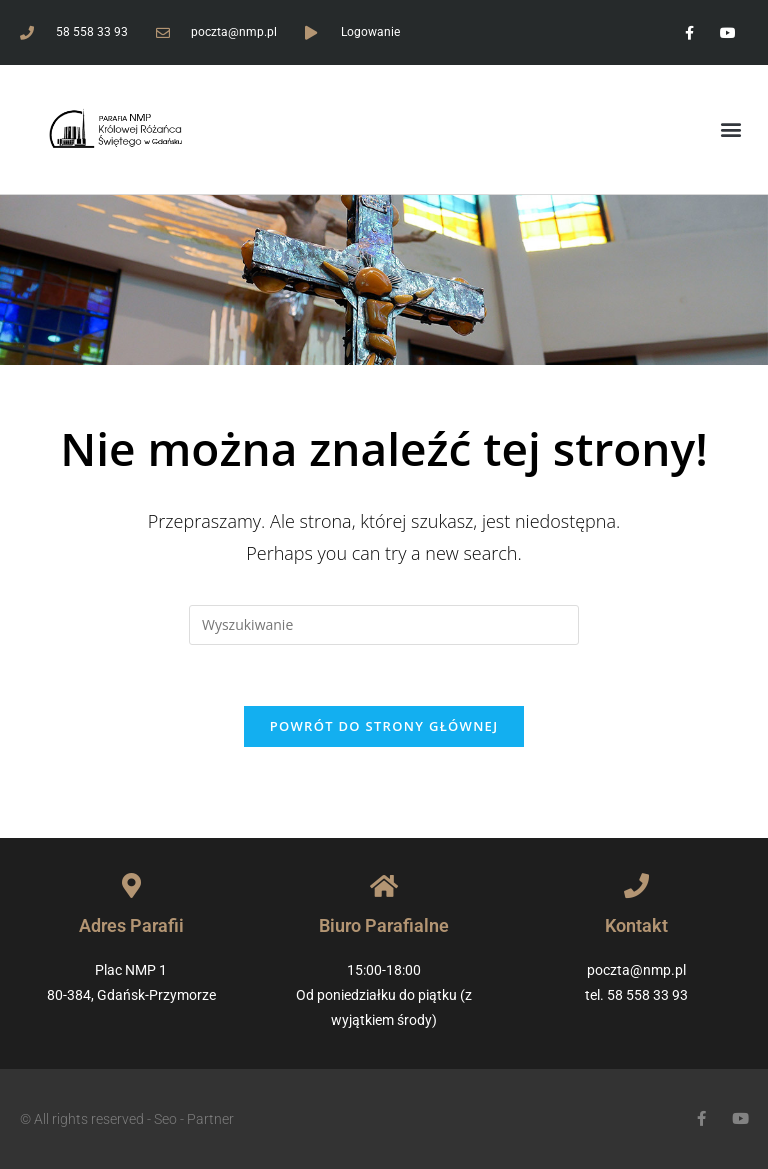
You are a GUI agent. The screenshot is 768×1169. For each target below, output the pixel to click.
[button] (731, 129)
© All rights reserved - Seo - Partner (127, 1119)
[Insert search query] (384, 625)
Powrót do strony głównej (384, 726)
